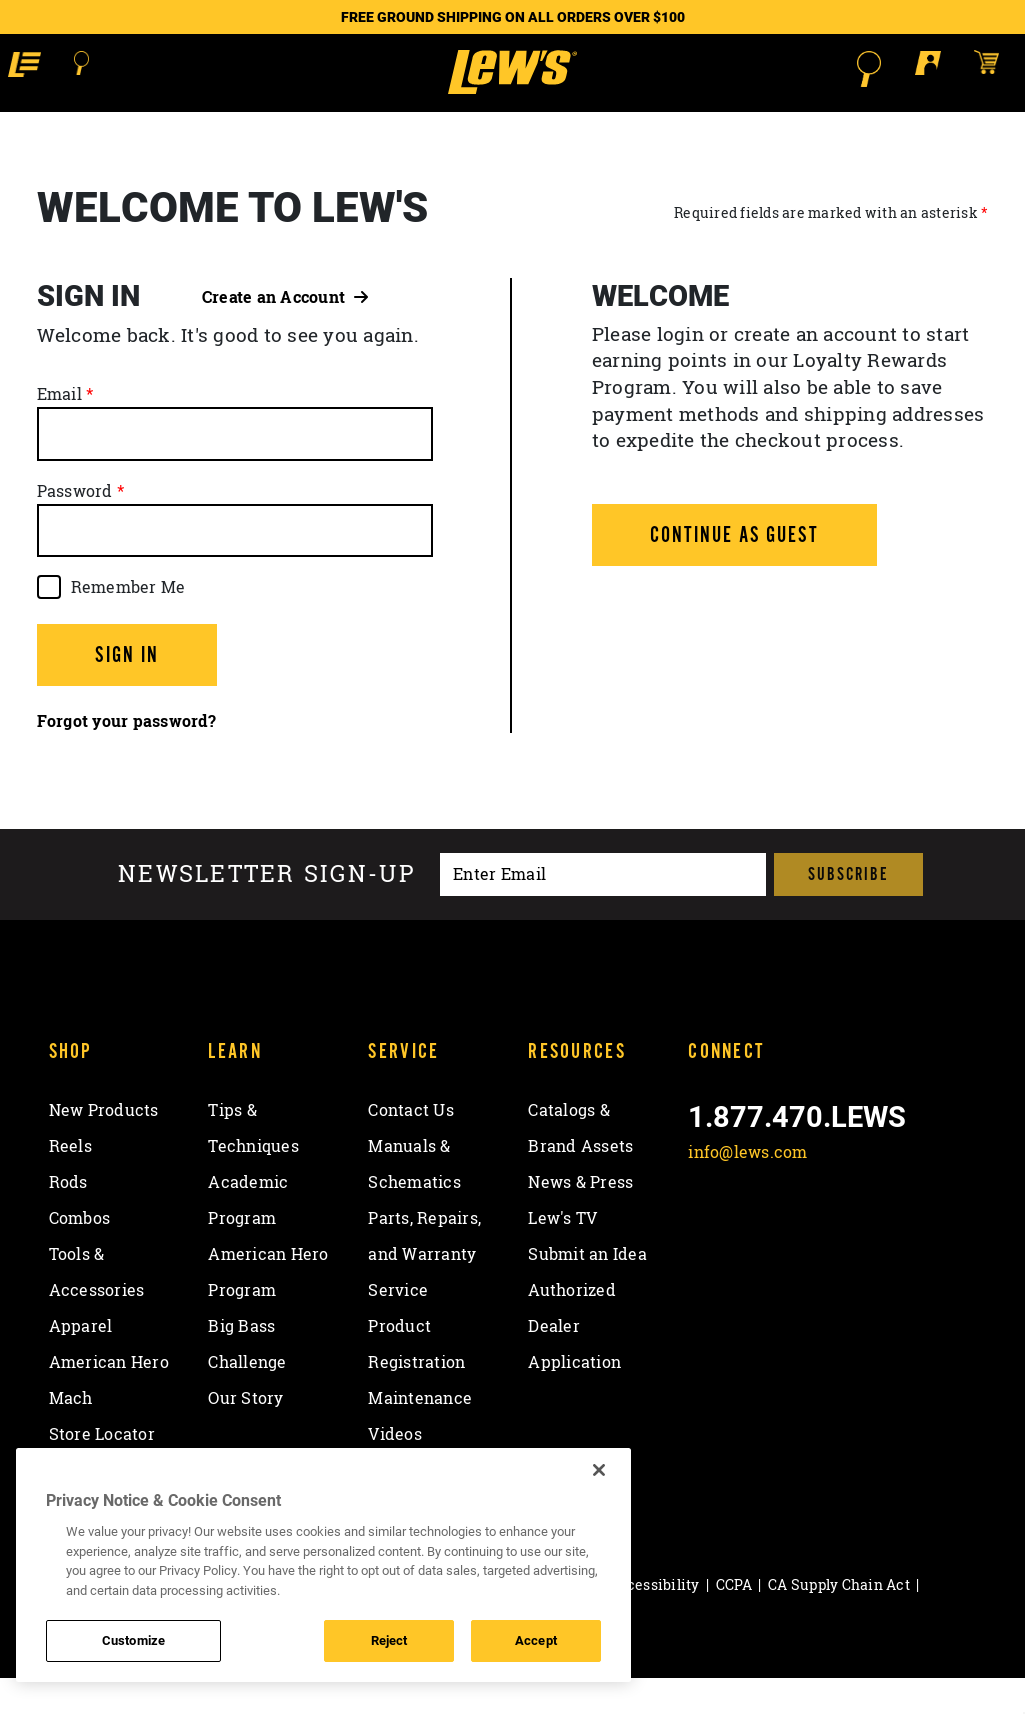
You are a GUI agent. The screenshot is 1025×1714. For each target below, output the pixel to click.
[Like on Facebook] (707, 1235)
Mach (71, 1434)
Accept (536, 1640)
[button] (32, 68)
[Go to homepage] (512, 90)
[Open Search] (91, 69)
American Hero (109, 1398)
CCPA (734, 1620)
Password (75, 526)
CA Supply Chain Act (839, 1620)
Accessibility (653, 1620)
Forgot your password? (126, 757)
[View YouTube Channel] (864, 1235)
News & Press (580, 1218)
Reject (389, 1640)
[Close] (599, 1470)
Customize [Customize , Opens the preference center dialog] (133, 1640)
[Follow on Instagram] (812, 1235)
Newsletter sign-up (267, 910)
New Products (104, 1146)
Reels (70, 1182)
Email (59, 430)
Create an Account (285, 332)
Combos (80, 1254)
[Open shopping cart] (989, 68)
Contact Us (411, 1146)
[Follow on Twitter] (760, 1235)
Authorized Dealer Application (574, 1362)
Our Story (245, 1434)
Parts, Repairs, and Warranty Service (424, 1290)
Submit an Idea (587, 1290)
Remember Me (128, 622)
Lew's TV (562, 1254)
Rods (68, 1218)
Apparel (81, 1362)
